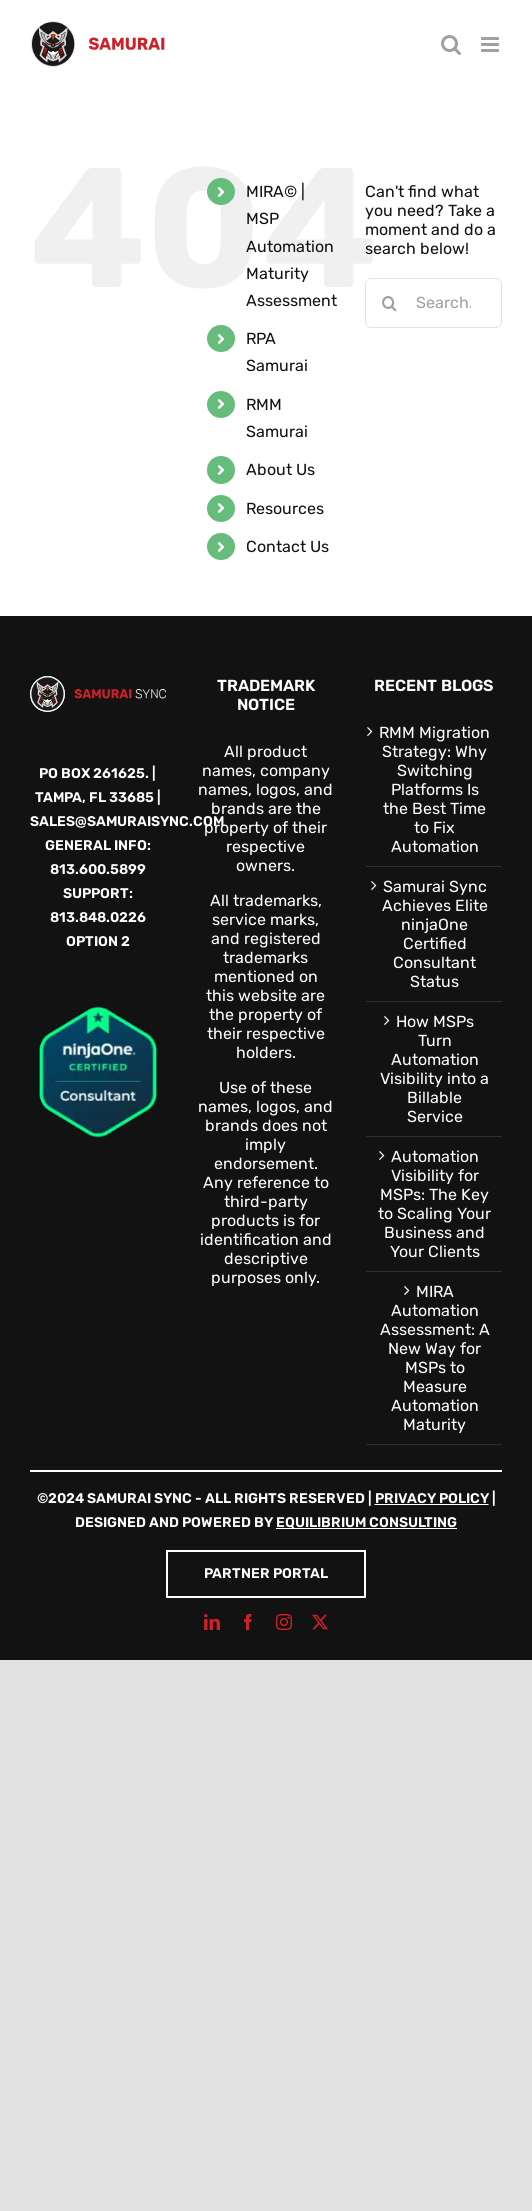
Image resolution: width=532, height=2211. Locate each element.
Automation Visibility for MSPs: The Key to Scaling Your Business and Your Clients (434, 1204)
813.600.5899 (98, 869)
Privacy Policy (432, 1498)
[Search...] (433, 303)
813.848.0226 (98, 917)
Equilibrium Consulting (366, 1522)
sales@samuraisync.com (127, 821)
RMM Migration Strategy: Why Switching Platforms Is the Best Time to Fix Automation (434, 789)
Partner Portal (266, 1573)
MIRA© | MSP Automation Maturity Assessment (291, 246)
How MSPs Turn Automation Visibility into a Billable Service (434, 1069)
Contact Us (287, 546)
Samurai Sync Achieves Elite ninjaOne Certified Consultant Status (435, 934)
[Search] (390, 303)
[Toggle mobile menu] (491, 44)
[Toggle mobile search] (451, 44)
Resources (285, 508)
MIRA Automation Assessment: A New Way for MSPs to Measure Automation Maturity (435, 1358)
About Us (280, 469)
